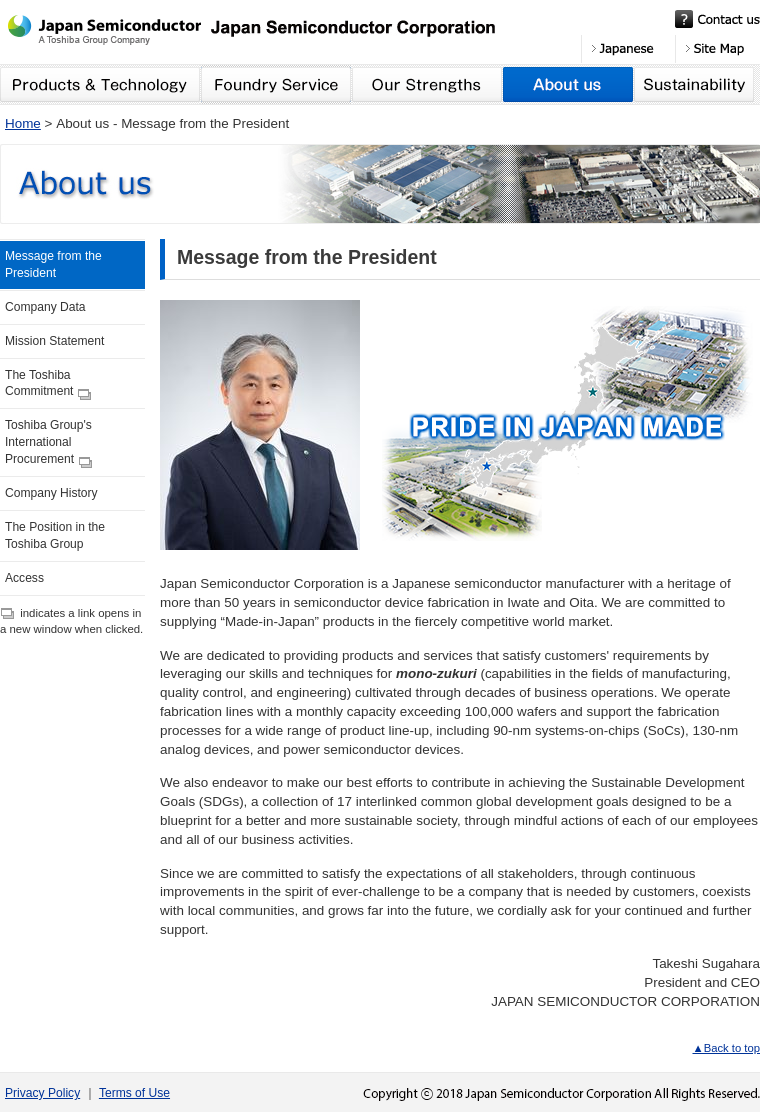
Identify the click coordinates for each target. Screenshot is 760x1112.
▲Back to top (726, 1048)
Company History (51, 493)
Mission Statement (54, 341)
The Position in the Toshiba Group (55, 535)
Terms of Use (134, 1093)
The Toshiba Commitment (48, 384)
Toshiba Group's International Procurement (48, 443)
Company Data (45, 307)
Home (23, 123)
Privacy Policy (42, 1093)
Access (24, 578)
